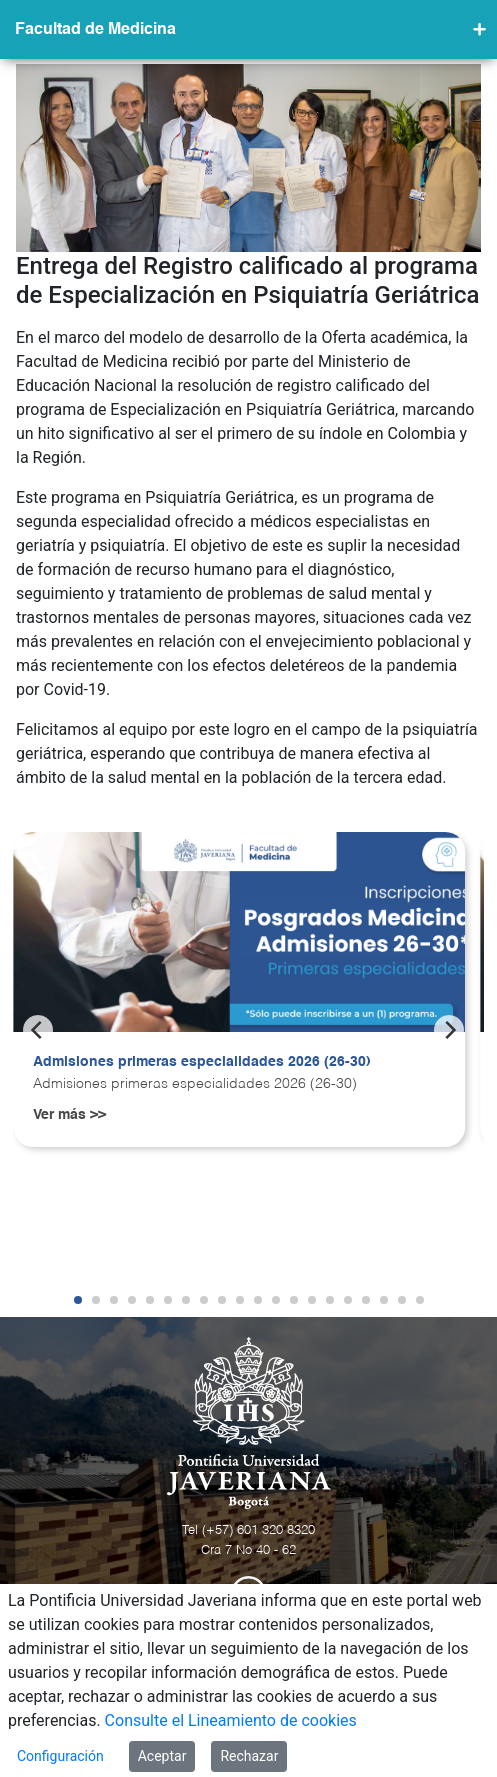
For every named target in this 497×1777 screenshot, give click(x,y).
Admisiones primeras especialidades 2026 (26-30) (202, 1062)
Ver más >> (69, 1115)
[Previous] (38, 1030)
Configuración (60, 1756)
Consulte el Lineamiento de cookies (231, 1720)
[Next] (449, 1030)
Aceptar (162, 1756)
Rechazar (249, 1756)
